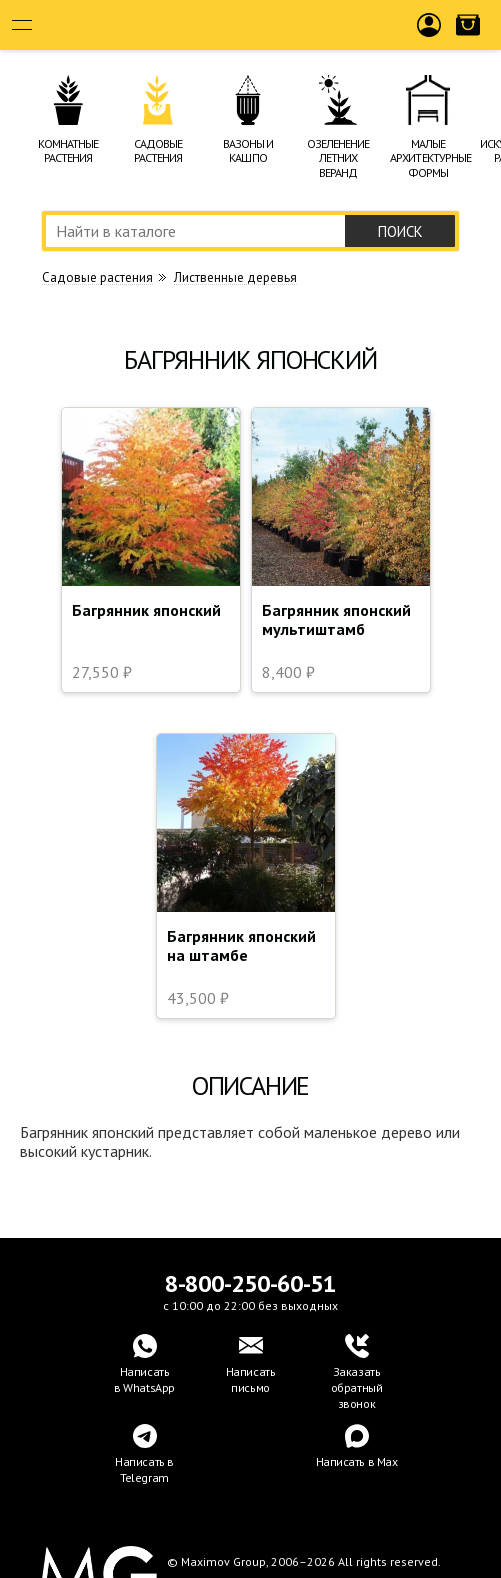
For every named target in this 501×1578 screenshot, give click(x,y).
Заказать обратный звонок (357, 1387)
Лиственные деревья (235, 278)
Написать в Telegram (144, 1469)
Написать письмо (251, 1379)
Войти (429, 41)
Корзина (468, 41)
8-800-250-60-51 (251, 1283)
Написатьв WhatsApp (144, 1379)
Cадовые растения (97, 278)
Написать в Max (357, 1461)
